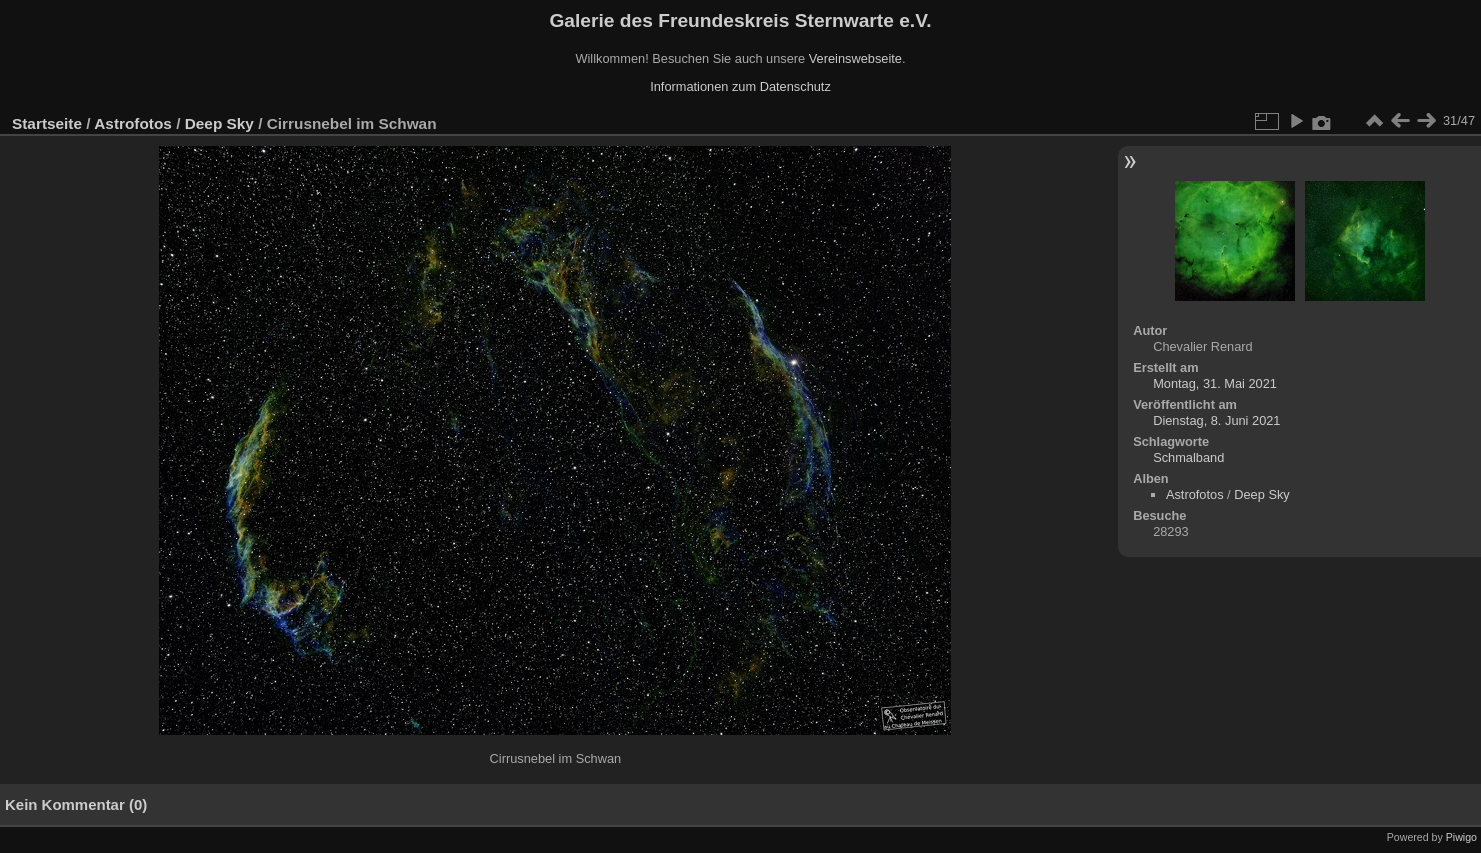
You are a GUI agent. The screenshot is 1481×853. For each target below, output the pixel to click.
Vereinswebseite (855, 58)
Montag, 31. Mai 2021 (1215, 383)
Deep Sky (219, 123)
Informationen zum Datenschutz (740, 86)
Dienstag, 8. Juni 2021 (1216, 420)
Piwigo (1461, 837)
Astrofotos (133, 123)
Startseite (47, 123)
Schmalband (1188, 457)
